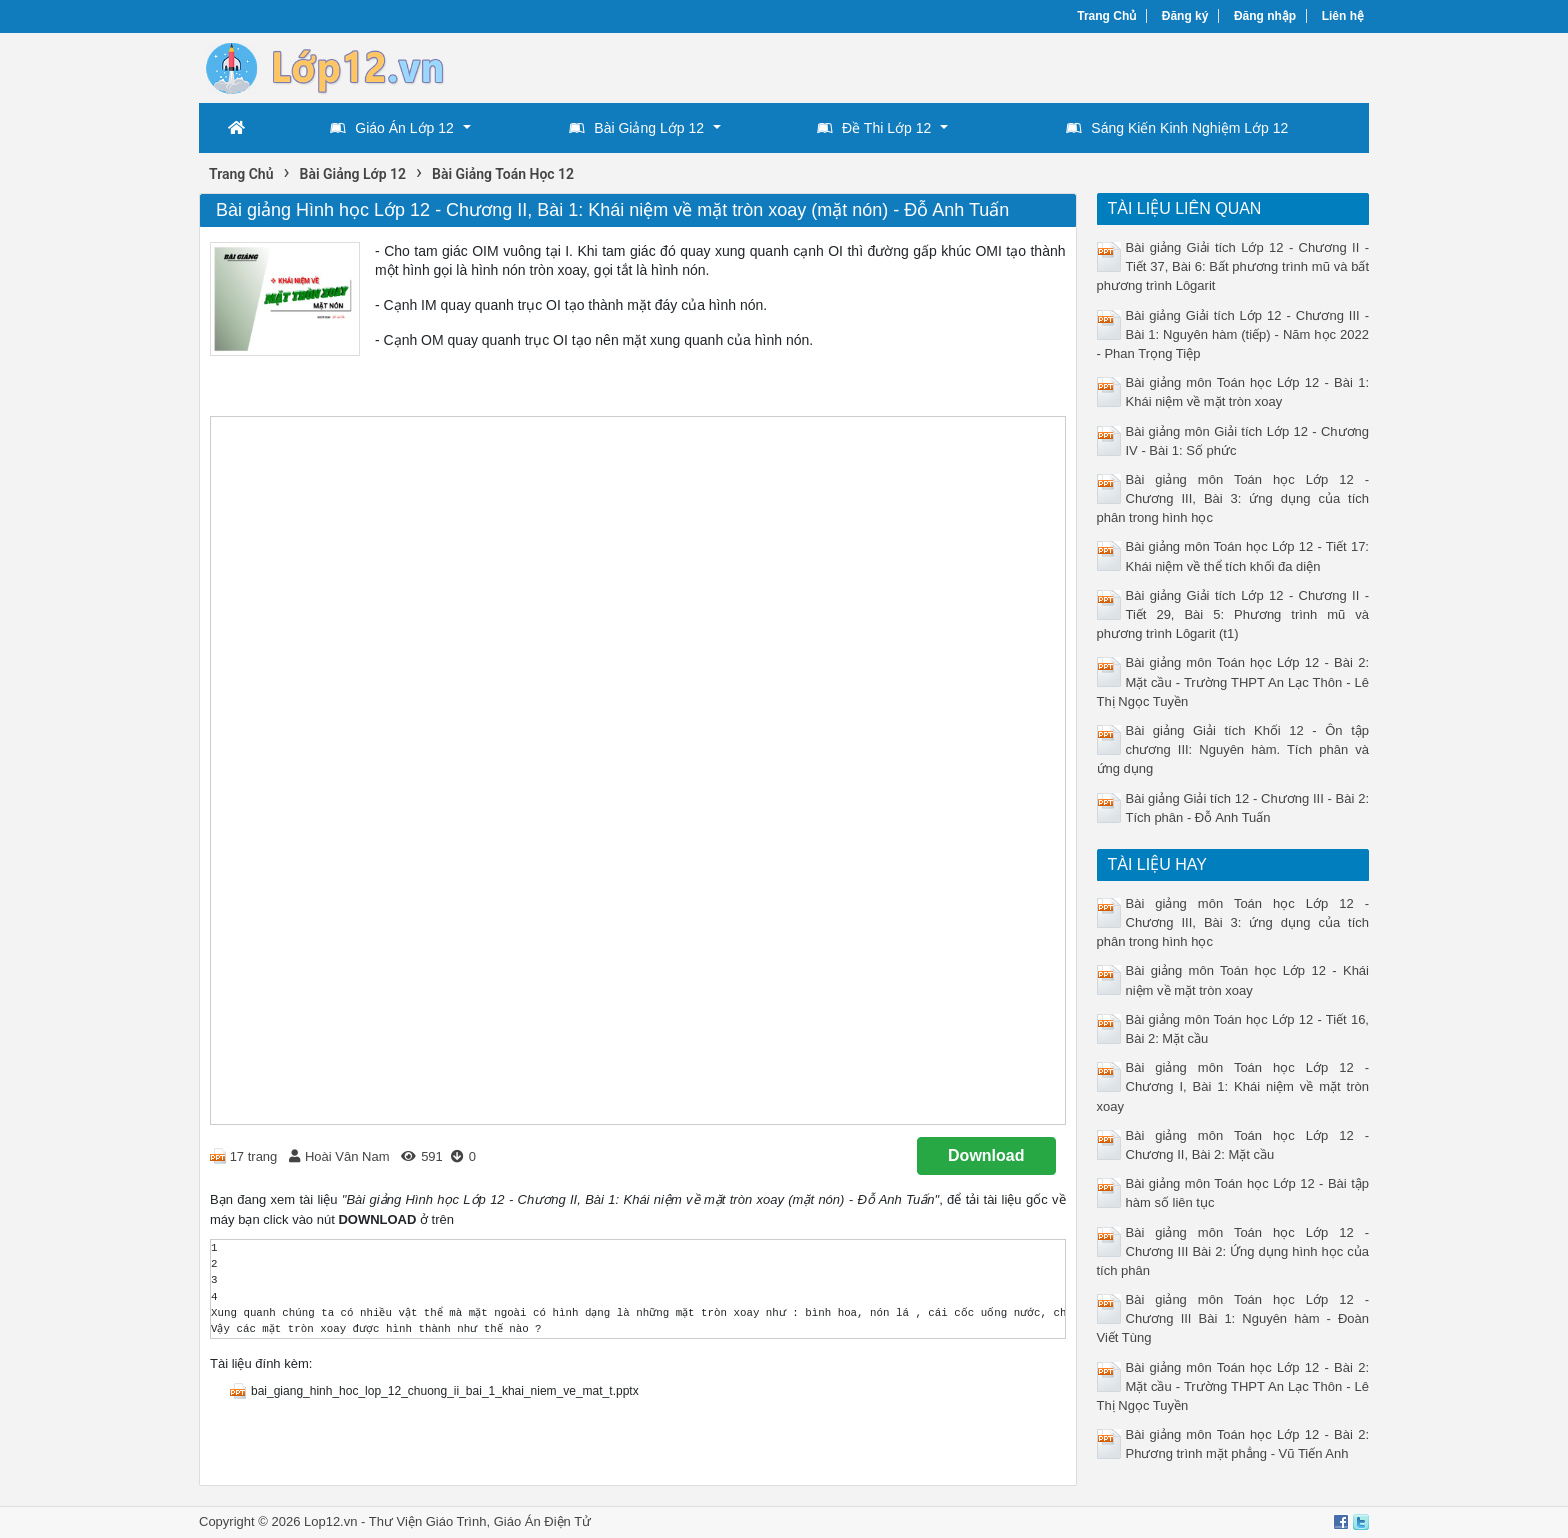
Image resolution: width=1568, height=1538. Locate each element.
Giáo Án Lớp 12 (392, 128)
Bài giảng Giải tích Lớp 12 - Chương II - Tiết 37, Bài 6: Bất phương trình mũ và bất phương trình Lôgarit (1233, 266)
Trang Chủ (1106, 16)
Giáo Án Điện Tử (542, 1521)
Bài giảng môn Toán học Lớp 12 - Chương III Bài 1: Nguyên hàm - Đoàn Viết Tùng (1233, 1318)
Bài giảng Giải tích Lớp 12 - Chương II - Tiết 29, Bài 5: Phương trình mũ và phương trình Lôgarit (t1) (1233, 614)
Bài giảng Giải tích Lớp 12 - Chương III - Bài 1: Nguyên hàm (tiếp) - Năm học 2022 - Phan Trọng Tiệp (1233, 334)
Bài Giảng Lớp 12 (636, 128)
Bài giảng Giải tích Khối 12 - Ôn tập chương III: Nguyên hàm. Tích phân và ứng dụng (1233, 749)
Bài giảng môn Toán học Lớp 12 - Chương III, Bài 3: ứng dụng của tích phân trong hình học (1233, 498)
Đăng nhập (1265, 16)
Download (986, 1155)
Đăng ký (1185, 16)
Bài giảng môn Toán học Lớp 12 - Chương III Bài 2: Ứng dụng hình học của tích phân (1233, 1251)
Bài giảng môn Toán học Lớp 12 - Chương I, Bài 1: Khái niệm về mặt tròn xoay (1233, 1086)
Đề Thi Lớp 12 (874, 128)
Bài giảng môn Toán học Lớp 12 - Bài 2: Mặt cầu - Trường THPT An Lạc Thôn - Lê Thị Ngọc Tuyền (1233, 681)
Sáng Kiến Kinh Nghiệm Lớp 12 (1177, 128)
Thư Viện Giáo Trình (428, 1521)
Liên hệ (1343, 16)
